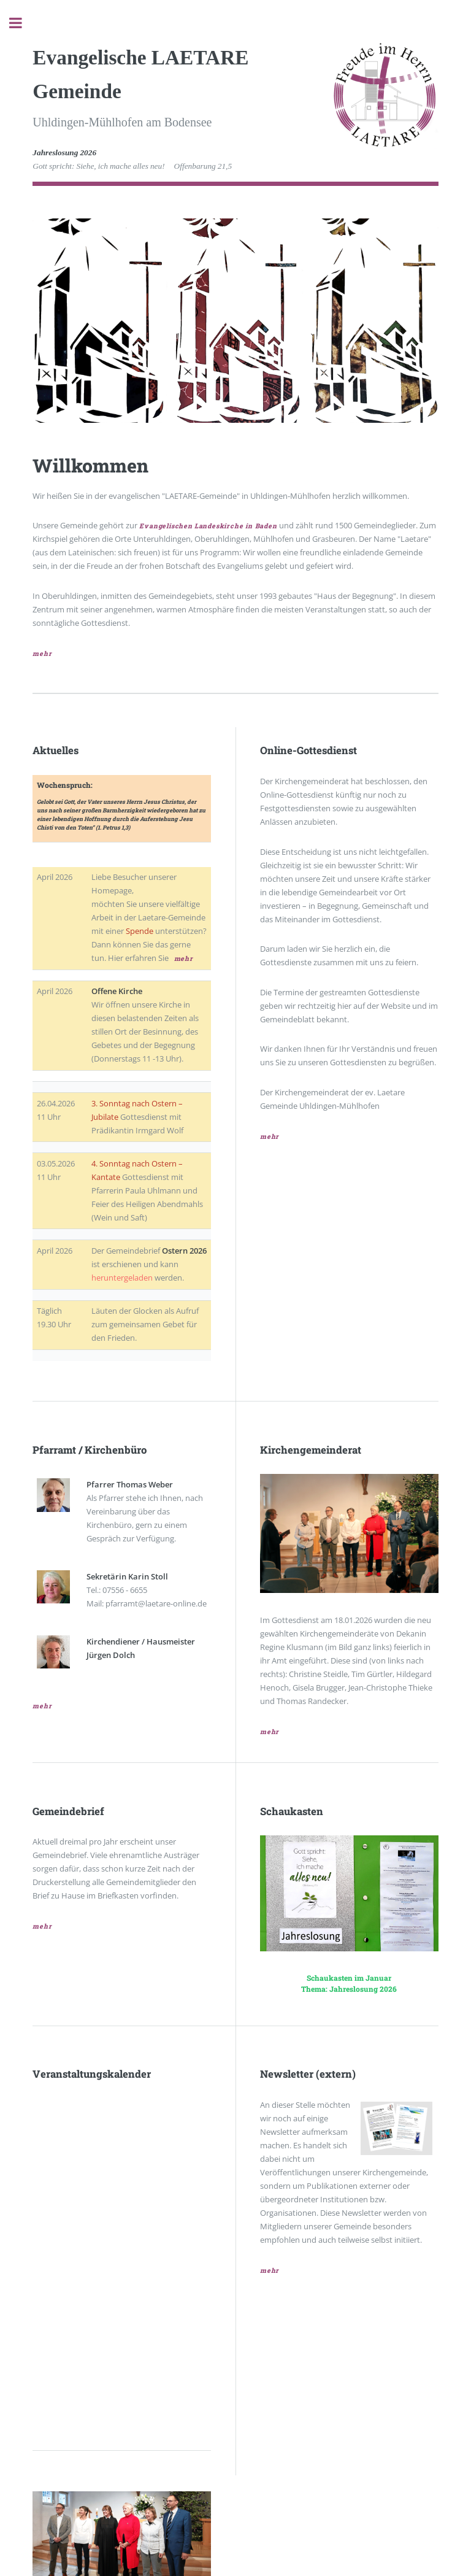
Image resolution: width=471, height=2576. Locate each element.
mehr (42, 653)
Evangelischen (165, 526)
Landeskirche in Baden (235, 526)
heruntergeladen (122, 1277)
